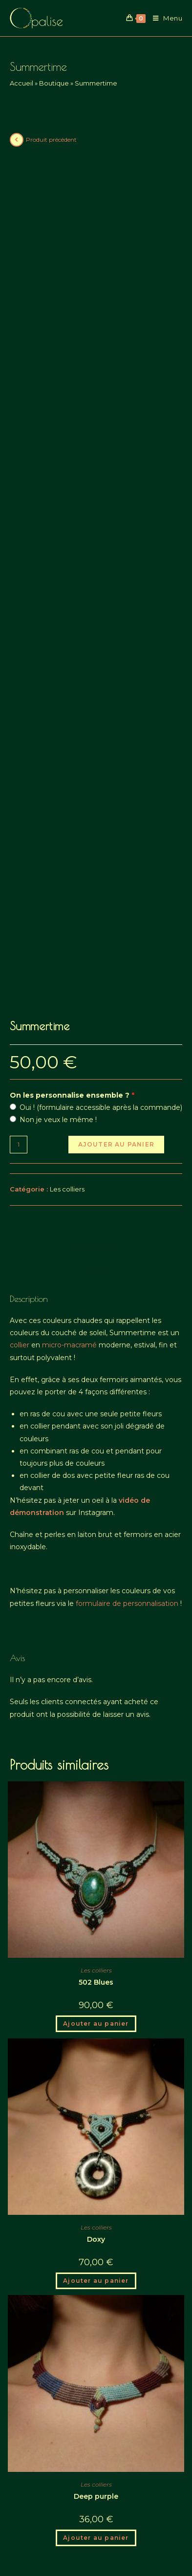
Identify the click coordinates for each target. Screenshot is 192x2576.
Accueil (21, 83)
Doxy (96, 2079)
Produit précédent (51, 139)
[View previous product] (16, 140)
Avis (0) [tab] (96, 1110)
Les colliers (67, 1029)
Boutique (54, 83)
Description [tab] (96, 1088)
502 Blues (96, 1822)
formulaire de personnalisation (127, 1443)
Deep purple (96, 2336)
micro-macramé (69, 1185)
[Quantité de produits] (18, 984)
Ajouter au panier (116, 984)
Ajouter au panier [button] (95, 1863)
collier (19, 1185)
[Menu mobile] (164, 18)
